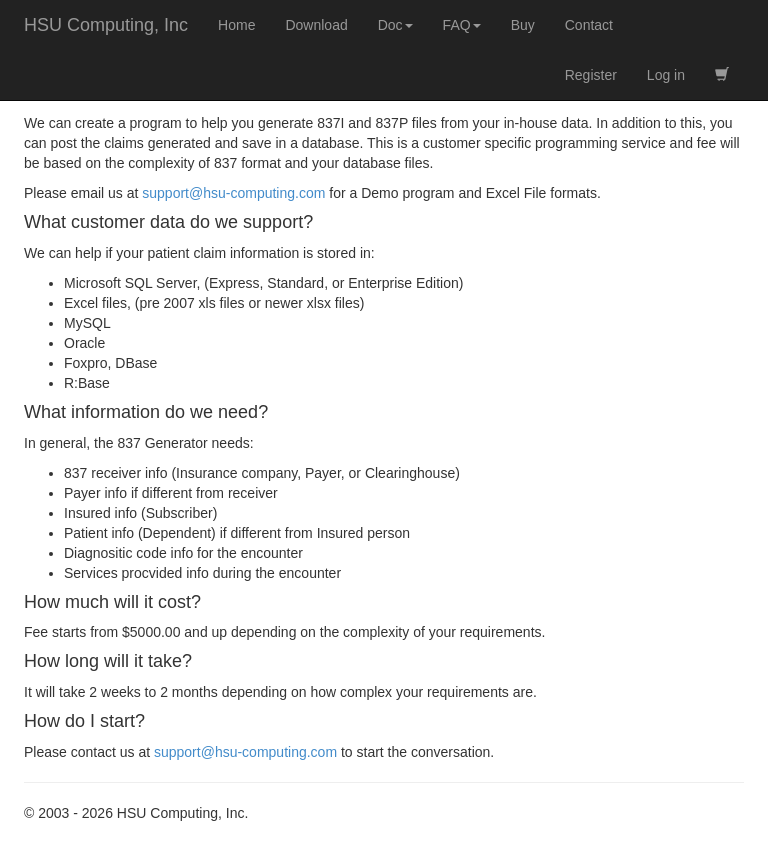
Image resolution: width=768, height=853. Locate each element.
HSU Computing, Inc (106, 25)
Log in (666, 75)
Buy (523, 25)
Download (316, 25)
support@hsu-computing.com (233, 193)
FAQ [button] (462, 25)
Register (591, 75)
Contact (589, 25)
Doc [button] (395, 25)
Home (236, 25)
